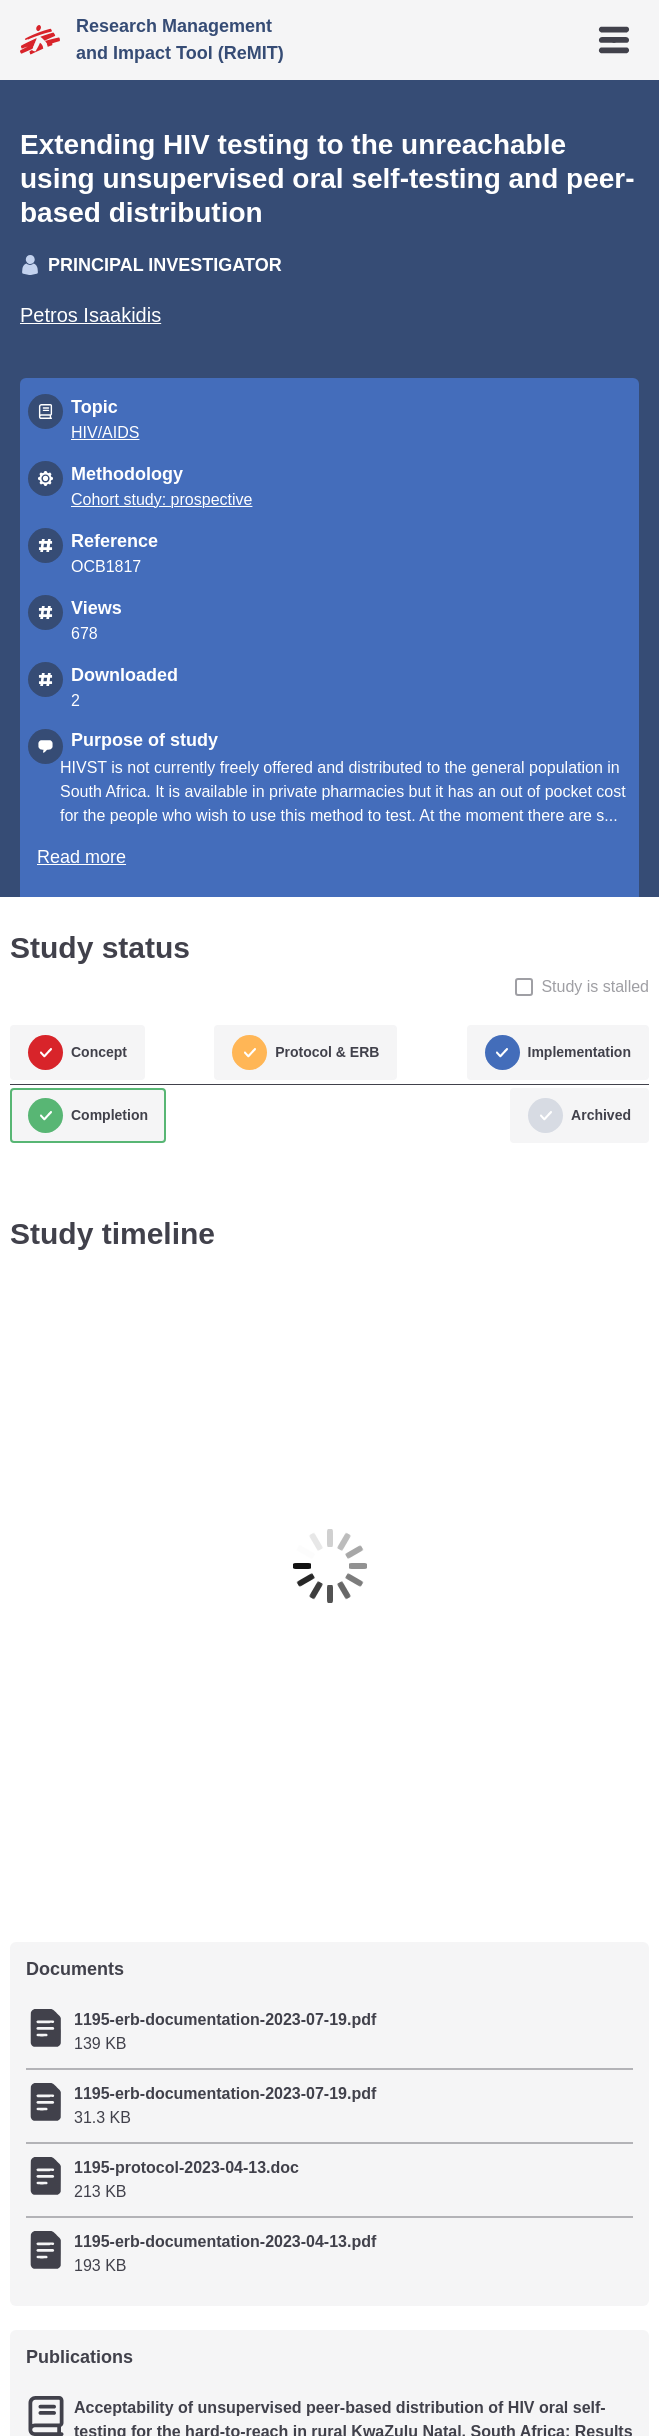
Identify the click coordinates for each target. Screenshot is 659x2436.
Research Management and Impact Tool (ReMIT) (180, 39)
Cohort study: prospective (161, 499)
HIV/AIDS (105, 432)
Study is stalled (595, 986)
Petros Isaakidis (90, 315)
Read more (81, 857)
